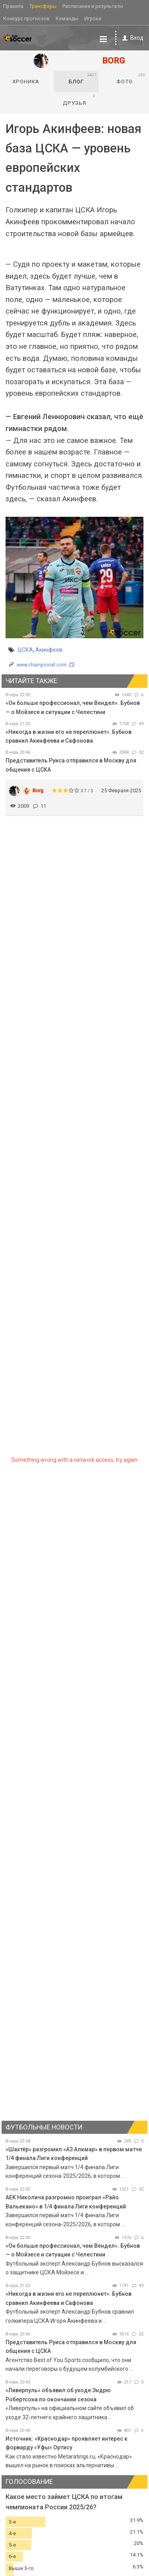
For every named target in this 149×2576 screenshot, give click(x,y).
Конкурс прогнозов (26, 18)
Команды (67, 18)
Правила (13, 6)
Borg (38, 790)
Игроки (92, 18)
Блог (83, 79)
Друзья (79, 100)
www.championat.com (42, 665)
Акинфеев (48, 650)
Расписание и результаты (92, 6)
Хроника (25, 82)
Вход (131, 38)
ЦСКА (25, 650)
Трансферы (42, 6)
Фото (130, 79)
